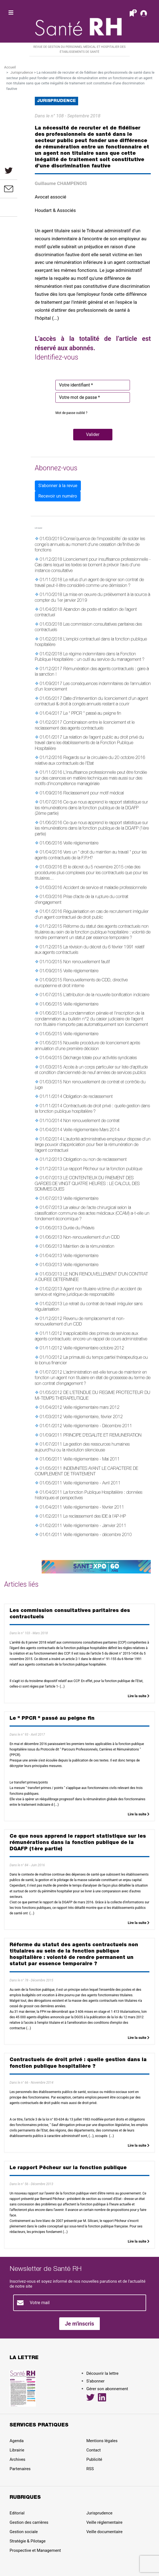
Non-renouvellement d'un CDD (91, 1238)
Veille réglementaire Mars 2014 (91, 1130)
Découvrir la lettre (102, 2373)
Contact (93, 2450)
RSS (90, 2468)
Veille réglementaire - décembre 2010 (97, 1535)
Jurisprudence (21, 72)
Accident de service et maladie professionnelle (105, 888)
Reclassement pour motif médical (93, 793)
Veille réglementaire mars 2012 (91, 1408)
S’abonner (95, 2381)
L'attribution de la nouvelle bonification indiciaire (106, 995)
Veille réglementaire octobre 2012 (93, 1348)
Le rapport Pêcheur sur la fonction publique (102, 1169)
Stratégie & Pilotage (28, 2541)
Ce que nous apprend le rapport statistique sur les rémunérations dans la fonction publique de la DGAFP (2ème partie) (91, 808)
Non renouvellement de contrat (91, 1121)
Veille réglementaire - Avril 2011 (92, 1483)
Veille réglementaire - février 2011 (93, 1508)
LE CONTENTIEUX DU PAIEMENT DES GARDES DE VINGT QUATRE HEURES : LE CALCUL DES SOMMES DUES (87, 1184)
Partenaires (20, 2468)
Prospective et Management (35, 2550)
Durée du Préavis (78, 1228)
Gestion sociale (24, 2531)
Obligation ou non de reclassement (95, 1160)
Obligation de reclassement (88, 1097)
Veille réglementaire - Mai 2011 (91, 1459)
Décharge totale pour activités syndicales (100, 1058)
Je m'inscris (79, 2323)
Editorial (17, 2513)
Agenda (17, 2440)
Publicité (94, 2459)
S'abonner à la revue (57, 485)
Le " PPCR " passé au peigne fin (92, 714)
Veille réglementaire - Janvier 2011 (94, 1526)
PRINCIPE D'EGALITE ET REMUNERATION (102, 1436)
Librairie (17, 2450)
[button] (92, 434)
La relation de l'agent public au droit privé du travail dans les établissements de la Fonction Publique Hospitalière (89, 743)
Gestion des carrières (29, 2522)
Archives (17, 2459)
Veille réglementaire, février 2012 (93, 1417)
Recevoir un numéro (57, 496)
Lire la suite (138, 1696)
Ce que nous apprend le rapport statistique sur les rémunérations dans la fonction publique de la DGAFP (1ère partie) (92, 829)
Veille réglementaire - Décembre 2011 (97, 1426)
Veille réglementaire (80, 843)
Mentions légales (102, 2440)
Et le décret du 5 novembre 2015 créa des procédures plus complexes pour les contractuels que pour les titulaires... (91, 873)
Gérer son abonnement (107, 2388)
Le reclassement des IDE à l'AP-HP (94, 1517)
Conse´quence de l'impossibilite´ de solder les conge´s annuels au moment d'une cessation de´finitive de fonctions (90, 545)
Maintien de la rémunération (88, 1247)
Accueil (10, 67)
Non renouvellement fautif (86, 962)
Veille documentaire (104, 2531)
